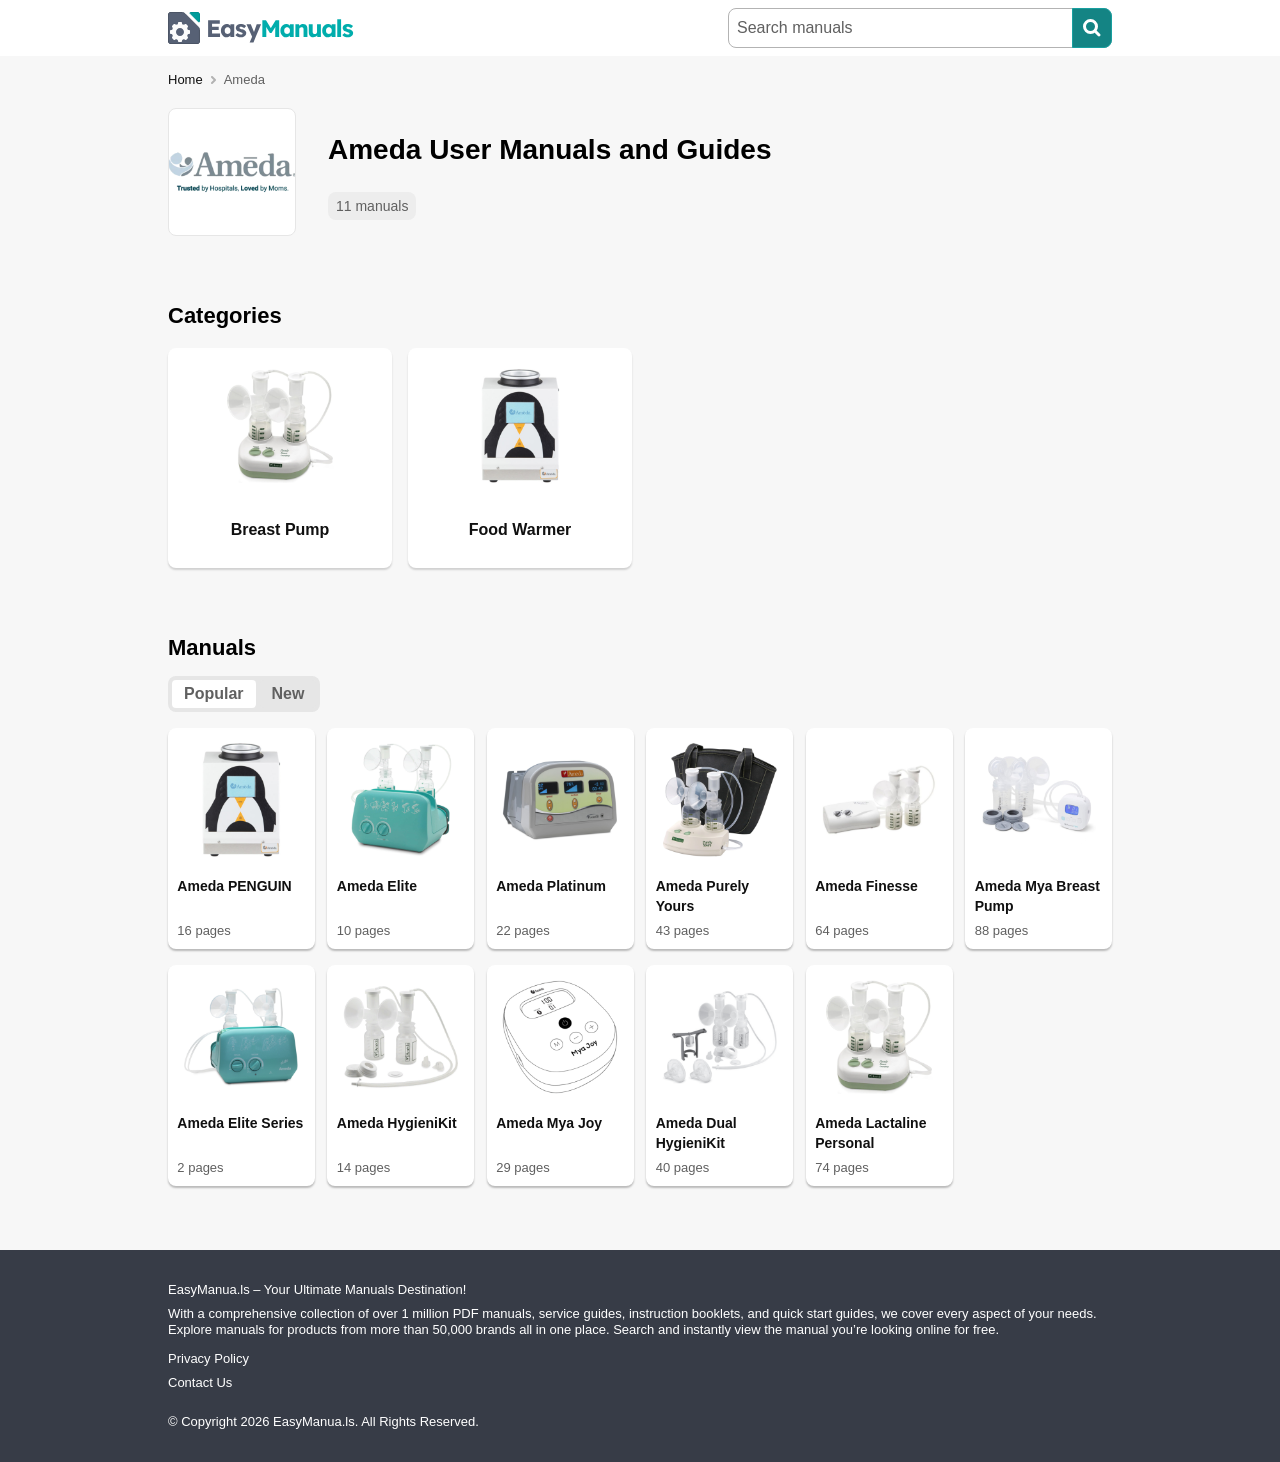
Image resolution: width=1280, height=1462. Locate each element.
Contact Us (200, 1382)
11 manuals (372, 206)
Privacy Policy (208, 1358)
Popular (214, 693)
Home (185, 79)
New (288, 693)
